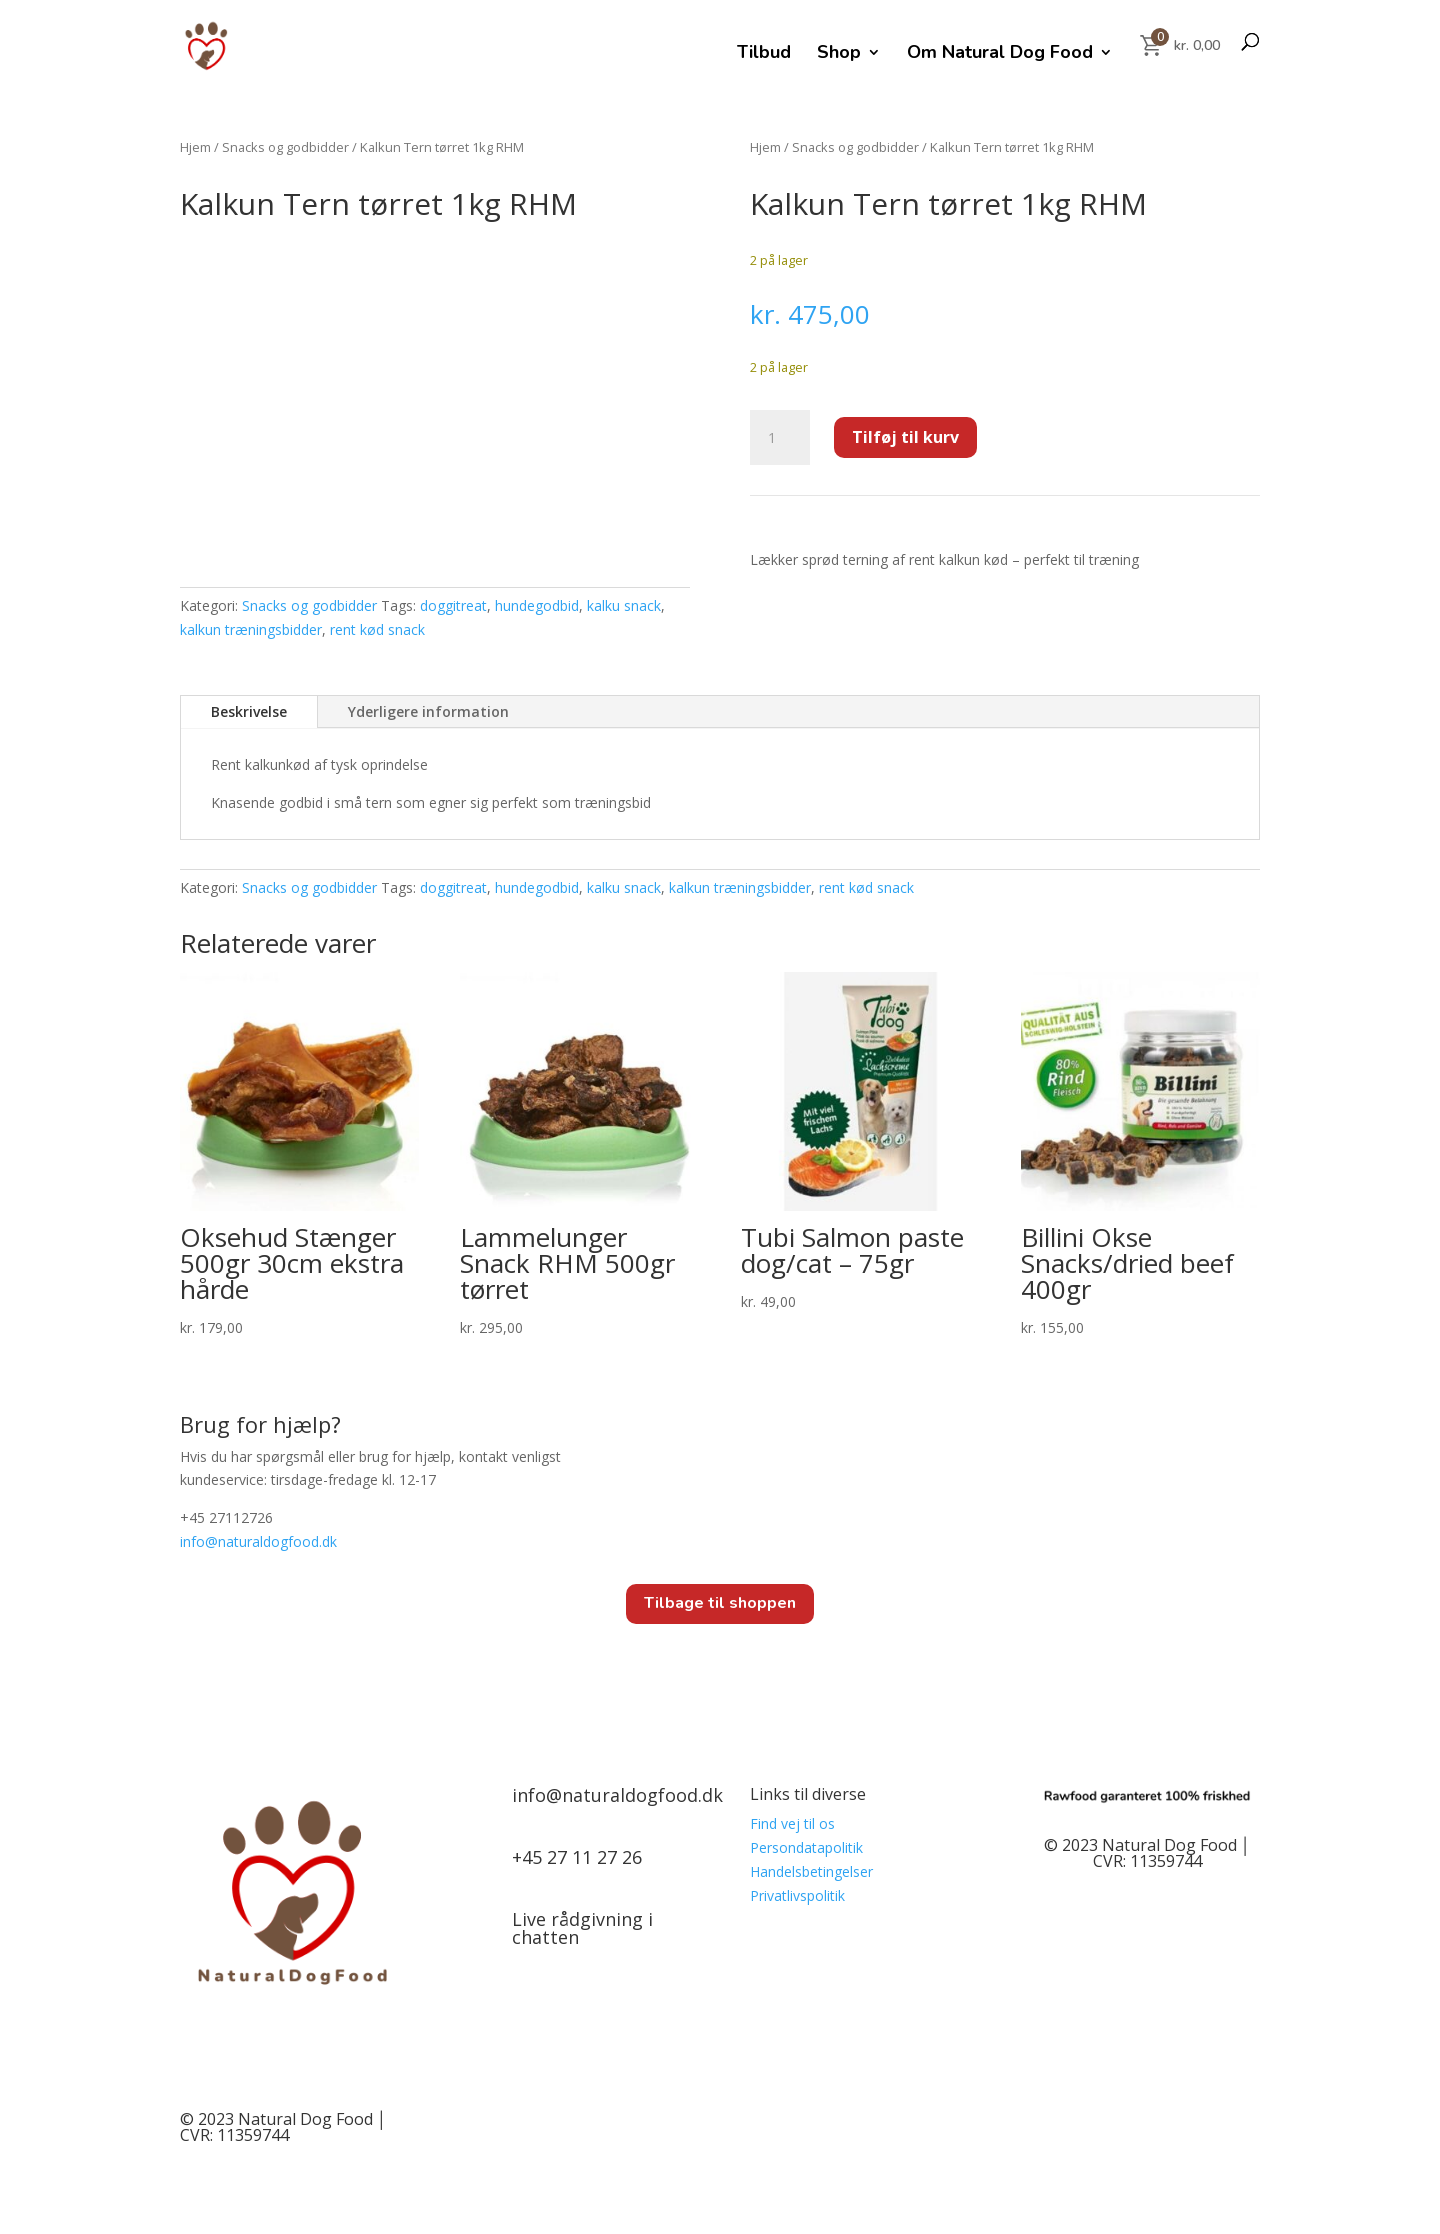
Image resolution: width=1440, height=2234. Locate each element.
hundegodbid (537, 605)
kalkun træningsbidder (251, 629)
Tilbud (764, 54)
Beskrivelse (249, 711)
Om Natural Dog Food (1000, 54)
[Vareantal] (780, 438)
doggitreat (453, 605)
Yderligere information (428, 711)
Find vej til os (792, 1823)
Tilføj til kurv (905, 437)
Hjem (195, 147)
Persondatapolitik (806, 1847)
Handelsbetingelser (811, 1871)
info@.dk (258, 1541)
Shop (839, 54)
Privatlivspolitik (797, 1895)
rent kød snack (377, 629)
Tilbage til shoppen (720, 1603)
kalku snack (624, 605)
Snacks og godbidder (285, 147)
